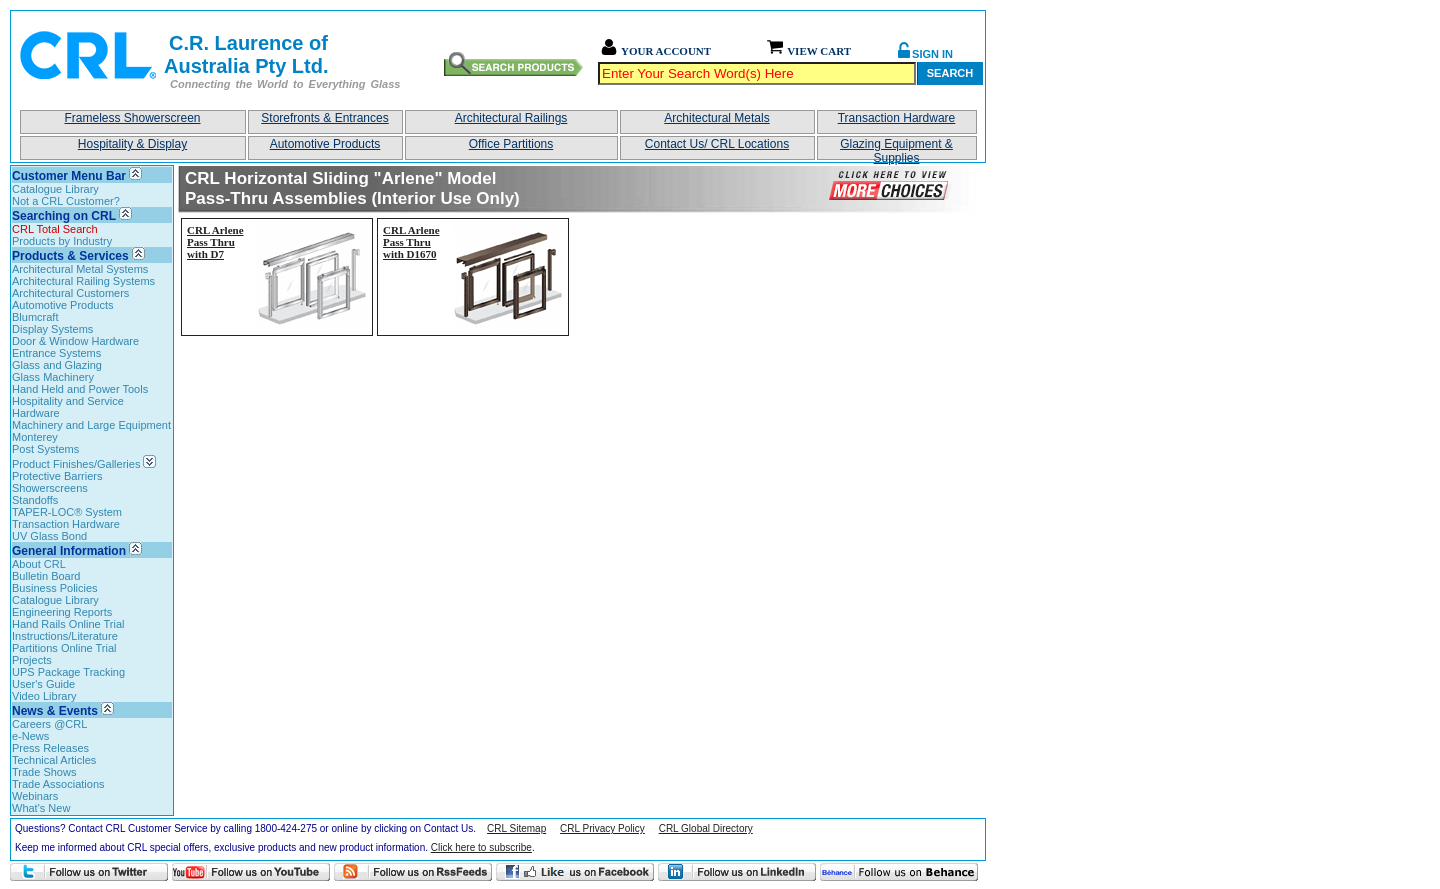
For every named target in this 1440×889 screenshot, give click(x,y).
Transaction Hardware (897, 118)
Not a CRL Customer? (66, 201)
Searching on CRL (64, 216)
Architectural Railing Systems (83, 281)
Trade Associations (58, 784)
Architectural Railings (511, 118)
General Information (69, 551)
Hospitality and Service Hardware (68, 407)
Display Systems (52, 329)
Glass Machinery (53, 377)
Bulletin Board (46, 576)
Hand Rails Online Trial (68, 624)
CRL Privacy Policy (602, 828)
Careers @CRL (49, 724)
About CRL (39, 564)
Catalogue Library (55, 189)
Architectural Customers (70, 293)
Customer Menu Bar (69, 176)
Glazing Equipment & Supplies (896, 148)
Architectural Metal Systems (80, 269)
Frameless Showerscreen (132, 118)
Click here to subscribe (481, 847)
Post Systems (45, 449)
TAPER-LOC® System (67, 512)
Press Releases (50, 748)
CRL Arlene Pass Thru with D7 (215, 242)
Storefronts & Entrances (324, 118)
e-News (30, 736)
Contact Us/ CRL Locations (717, 144)
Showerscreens (50, 488)
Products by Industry (62, 241)
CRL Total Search (55, 229)
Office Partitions (511, 144)
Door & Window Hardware (75, 341)
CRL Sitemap (516, 828)
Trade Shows (44, 772)
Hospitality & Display (132, 144)
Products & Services (70, 256)
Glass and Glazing (57, 365)
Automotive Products (325, 144)
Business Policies (55, 588)
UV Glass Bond (49, 536)
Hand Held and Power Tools (80, 389)
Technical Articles (54, 760)
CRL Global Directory (706, 828)
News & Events (55, 711)
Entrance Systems (56, 353)
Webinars (35, 796)
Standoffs (35, 500)
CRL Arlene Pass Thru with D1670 (411, 242)
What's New (41, 808)
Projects (32, 660)
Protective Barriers (57, 476)
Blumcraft (35, 317)
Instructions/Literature (65, 636)
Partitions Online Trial (64, 648)
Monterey (35, 437)
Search (950, 73)
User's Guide (43, 684)
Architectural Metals (716, 118)
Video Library (44, 696)
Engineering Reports (62, 612)
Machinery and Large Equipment (91, 425)
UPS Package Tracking (68, 672)
